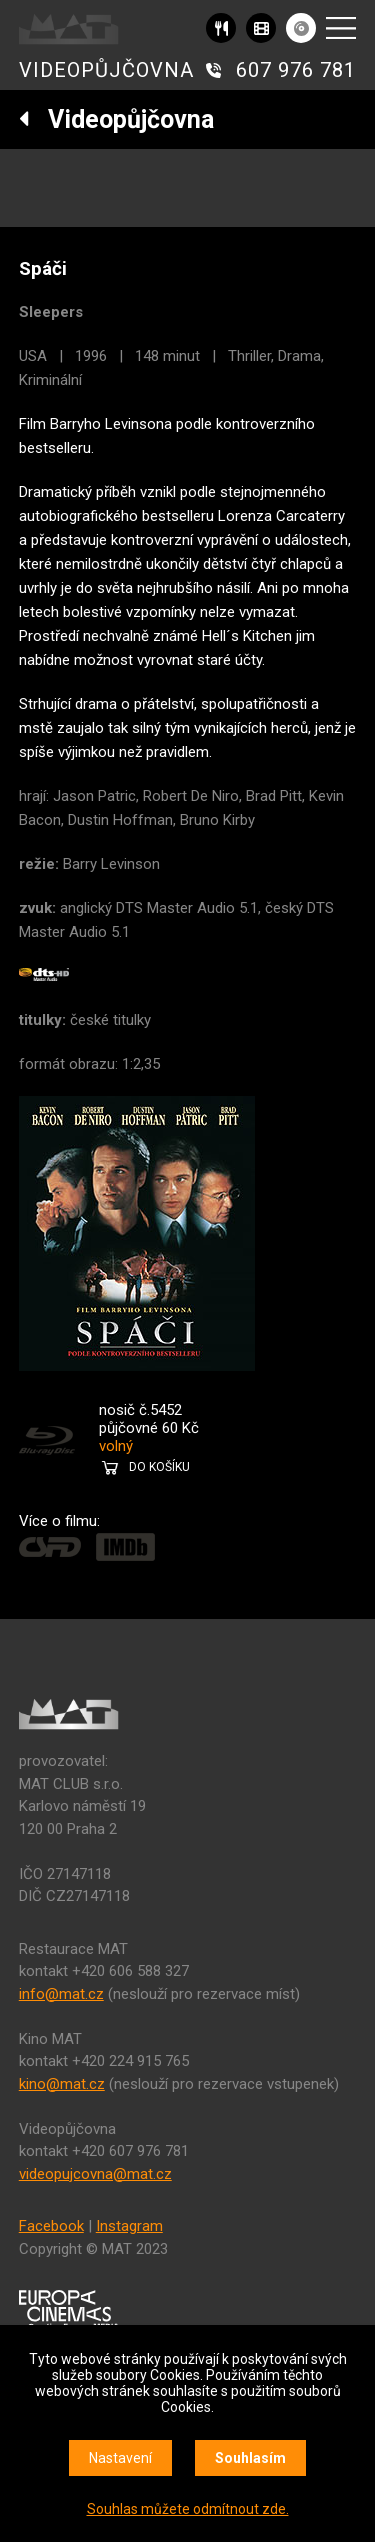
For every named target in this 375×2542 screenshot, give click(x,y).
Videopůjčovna (116, 119)
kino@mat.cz (62, 2084)
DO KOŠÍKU (159, 1467)
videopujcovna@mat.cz (95, 2174)
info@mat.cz (61, 1994)
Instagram (129, 2226)
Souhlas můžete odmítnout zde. (188, 2509)
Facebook (51, 2226)
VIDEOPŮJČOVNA (106, 70)
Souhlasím (250, 2458)
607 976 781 (296, 70)
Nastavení (120, 2458)
